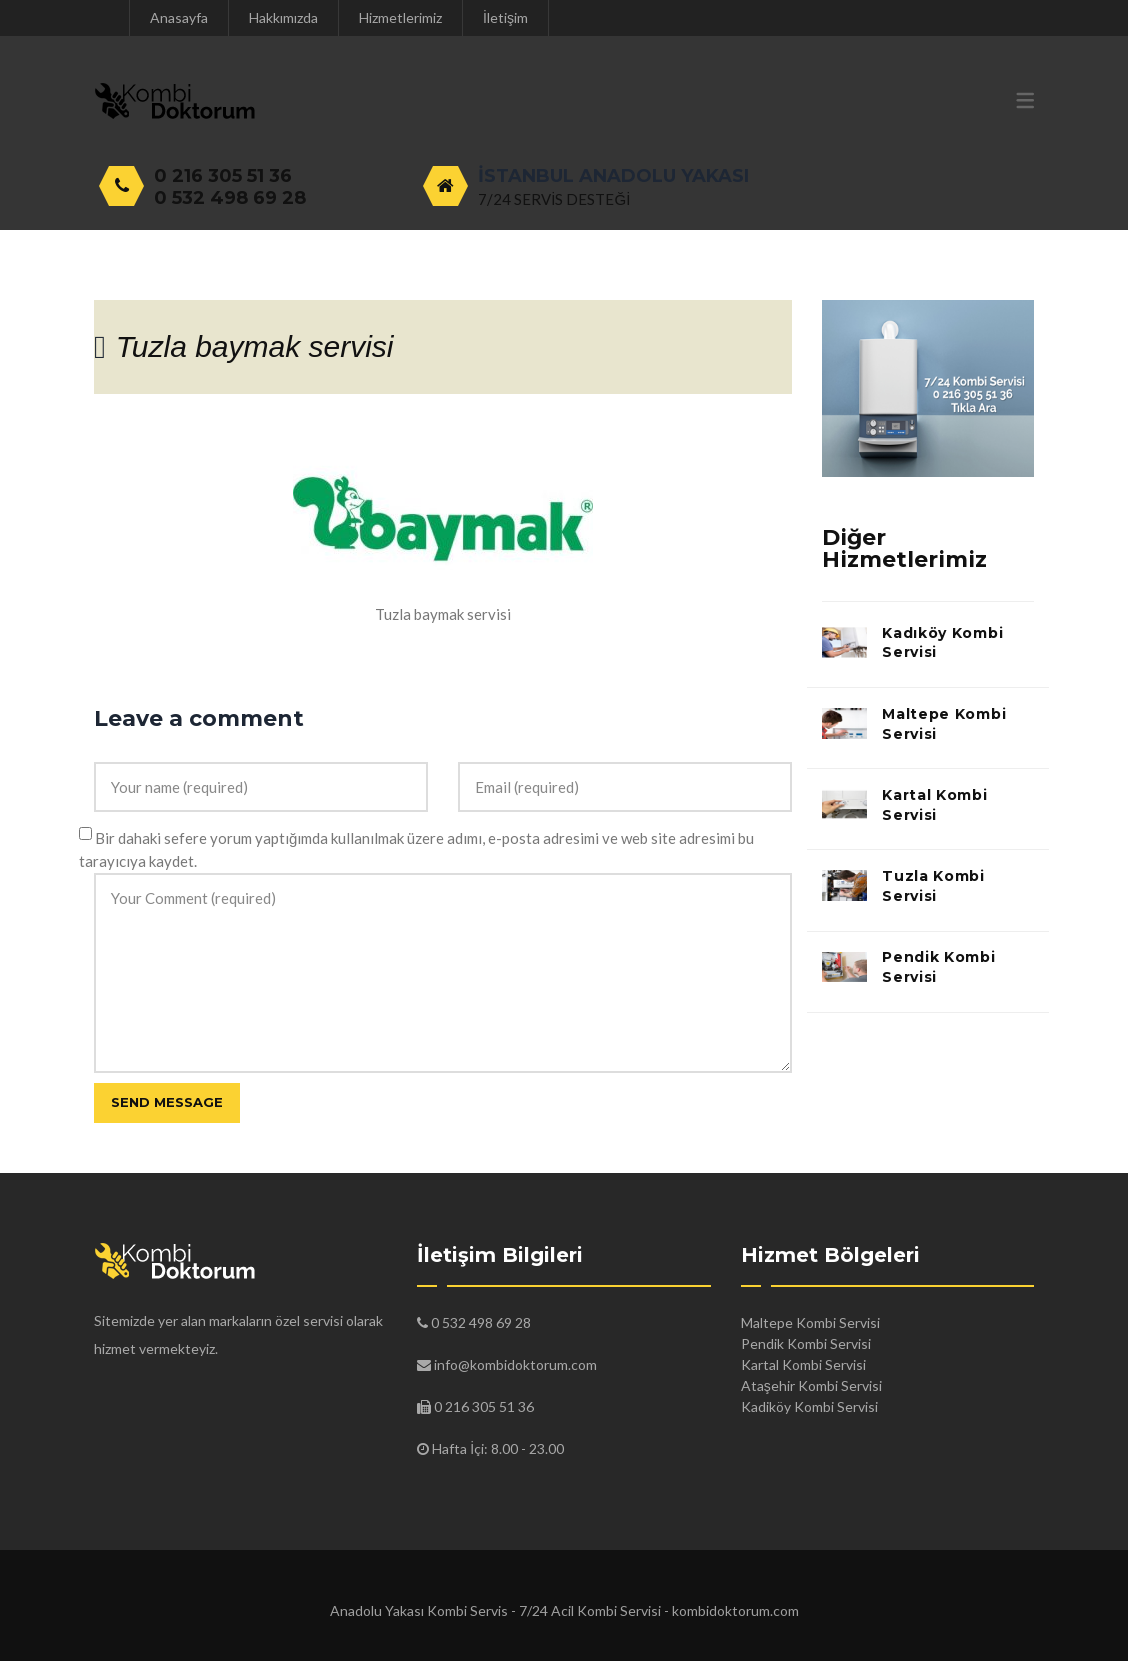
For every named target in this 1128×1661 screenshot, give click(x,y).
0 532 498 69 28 (230, 198)
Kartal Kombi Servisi (934, 805)
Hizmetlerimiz (400, 17)
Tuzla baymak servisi (255, 346)
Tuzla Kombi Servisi (933, 886)
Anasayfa (179, 17)
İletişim (505, 17)
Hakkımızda (283, 17)
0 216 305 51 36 (223, 176)
